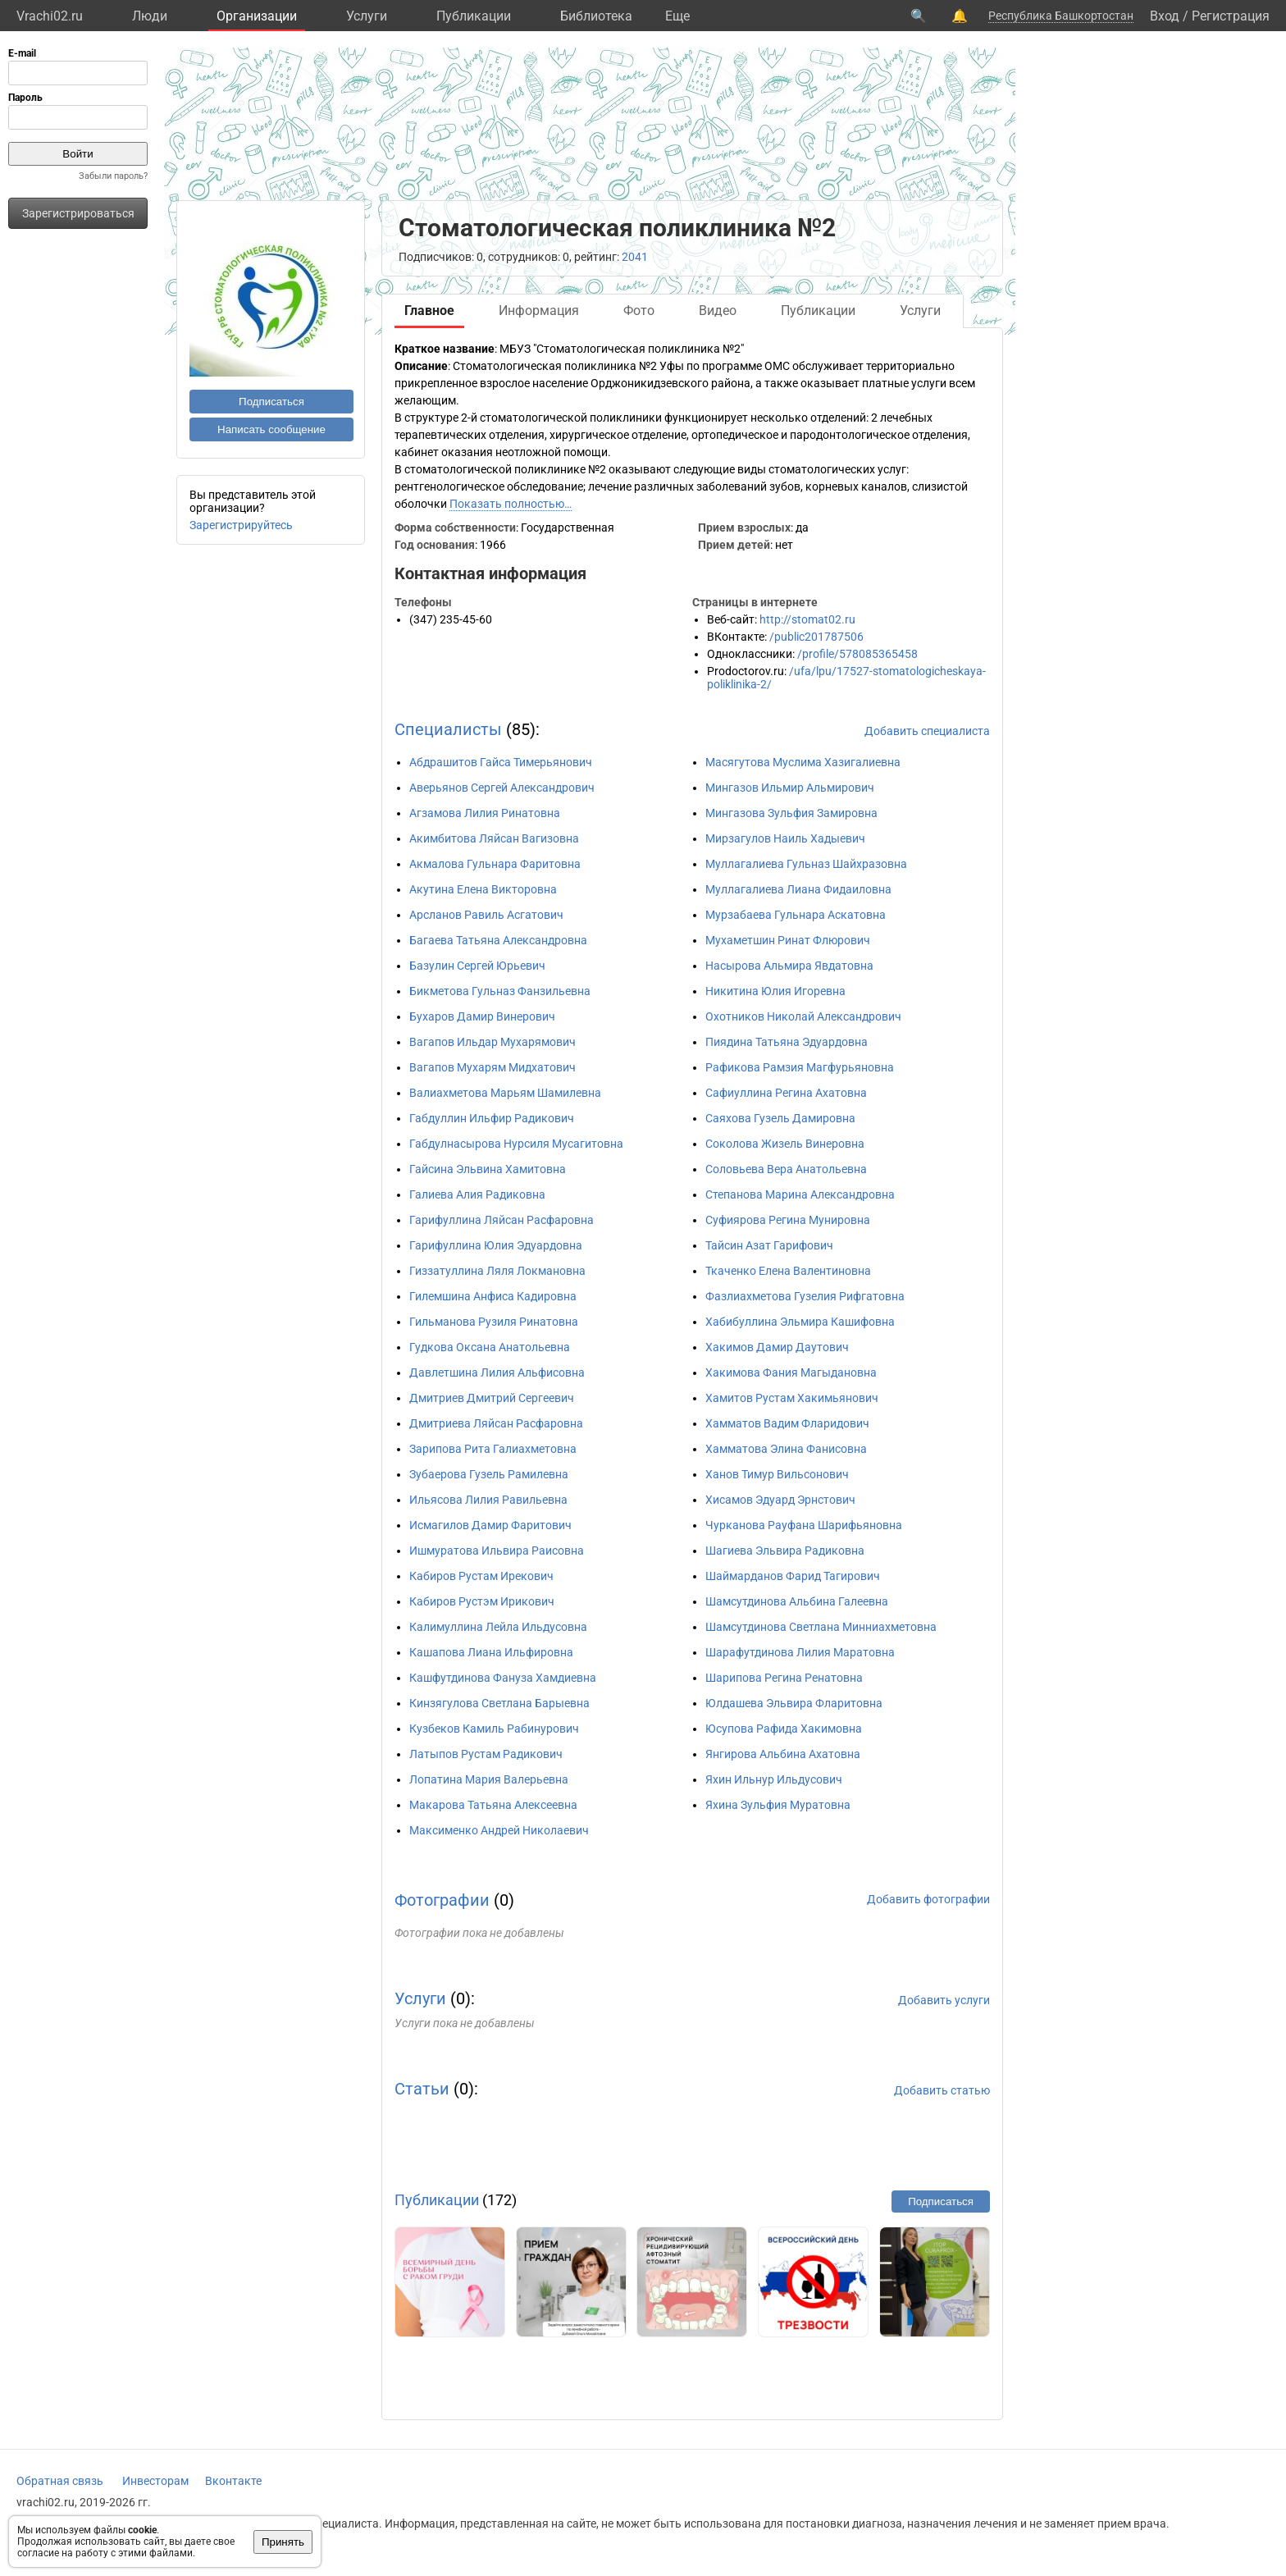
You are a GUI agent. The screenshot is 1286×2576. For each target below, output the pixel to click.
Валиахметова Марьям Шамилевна (505, 1092)
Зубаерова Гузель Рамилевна (488, 1474)
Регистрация (1231, 16)
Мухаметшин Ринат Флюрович (787, 940)
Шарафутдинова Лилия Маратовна (800, 1652)
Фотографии (442, 1900)
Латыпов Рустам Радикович (486, 1754)
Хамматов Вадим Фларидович (787, 1423)
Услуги (366, 16)
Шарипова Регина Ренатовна (784, 1677)
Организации (257, 16)
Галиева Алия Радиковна (477, 1194)
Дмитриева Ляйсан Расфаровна (496, 1423)
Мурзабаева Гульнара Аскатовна (795, 914)
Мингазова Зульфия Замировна (791, 813)
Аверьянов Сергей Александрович (502, 787)
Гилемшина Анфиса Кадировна (493, 1296)
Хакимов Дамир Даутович (777, 1347)
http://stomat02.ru (807, 619)
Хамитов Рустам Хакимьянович (791, 1397)
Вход (1164, 16)
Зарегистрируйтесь (241, 525)
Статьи (421, 2089)
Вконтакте (233, 2480)
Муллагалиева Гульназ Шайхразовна (806, 863)
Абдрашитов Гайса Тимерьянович (500, 762)
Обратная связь (59, 2480)
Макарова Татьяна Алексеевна (493, 1804)
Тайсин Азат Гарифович (769, 1245)
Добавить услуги (944, 2000)
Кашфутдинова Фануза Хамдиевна (502, 1677)
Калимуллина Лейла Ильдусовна (498, 1626)
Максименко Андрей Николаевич (499, 1830)
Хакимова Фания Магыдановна (791, 1372)
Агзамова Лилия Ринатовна (484, 813)
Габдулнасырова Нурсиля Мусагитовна (516, 1143)
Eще (677, 16)
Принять (283, 2542)
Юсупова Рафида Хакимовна (783, 1728)
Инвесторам (155, 2480)
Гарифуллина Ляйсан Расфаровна (501, 1219)
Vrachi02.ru (49, 16)
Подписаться (271, 401)
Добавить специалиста (927, 731)
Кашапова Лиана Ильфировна (491, 1652)
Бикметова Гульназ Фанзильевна (500, 991)
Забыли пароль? (113, 176)
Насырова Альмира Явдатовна (789, 965)
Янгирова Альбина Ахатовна (782, 1754)
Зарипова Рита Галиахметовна (493, 1448)
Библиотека (596, 16)
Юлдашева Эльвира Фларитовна (793, 1703)
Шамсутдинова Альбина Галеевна (796, 1601)
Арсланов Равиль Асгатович (486, 914)
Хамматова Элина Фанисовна (786, 1448)
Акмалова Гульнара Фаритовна (495, 863)
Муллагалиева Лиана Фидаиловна (798, 889)
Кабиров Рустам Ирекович (481, 1576)
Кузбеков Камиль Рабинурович (494, 1728)
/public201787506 (816, 636)
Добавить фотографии (928, 1899)
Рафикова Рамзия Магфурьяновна (799, 1067)
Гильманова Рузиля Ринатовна (493, 1321)
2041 (635, 256)
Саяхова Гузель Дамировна (780, 1118)
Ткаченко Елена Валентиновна (788, 1270)
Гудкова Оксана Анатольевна (489, 1347)
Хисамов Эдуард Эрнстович (780, 1499)
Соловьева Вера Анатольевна (786, 1169)
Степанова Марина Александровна (800, 1194)
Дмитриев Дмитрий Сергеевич (491, 1397)
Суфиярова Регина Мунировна (787, 1219)
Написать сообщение (271, 429)
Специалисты (448, 729)
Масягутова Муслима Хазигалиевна (803, 762)
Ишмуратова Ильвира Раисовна (496, 1550)
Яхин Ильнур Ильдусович (773, 1779)
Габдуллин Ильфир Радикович (491, 1118)
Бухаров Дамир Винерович (482, 1016)
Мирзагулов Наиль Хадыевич (785, 838)
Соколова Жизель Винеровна (784, 1143)
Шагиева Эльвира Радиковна (784, 1550)
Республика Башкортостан (1060, 15)
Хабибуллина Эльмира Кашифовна (800, 1321)
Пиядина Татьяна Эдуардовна (786, 1041)
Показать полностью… (510, 503)
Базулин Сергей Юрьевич (477, 965)
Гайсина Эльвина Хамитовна (487, 1169)
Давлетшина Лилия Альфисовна (497, 1372)
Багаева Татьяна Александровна (498, 940)
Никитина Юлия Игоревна (775, 991)
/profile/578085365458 (857, 653)
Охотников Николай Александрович (803, 1016)
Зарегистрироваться (78, 213)
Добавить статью (942, 2090)
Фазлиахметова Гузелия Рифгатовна (805, 1296)
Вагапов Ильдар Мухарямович (492, 1041)
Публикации (473, 16)
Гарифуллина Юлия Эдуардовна (495, 1245)
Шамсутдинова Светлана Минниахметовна (821, 1626)
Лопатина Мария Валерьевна (488, 1779)
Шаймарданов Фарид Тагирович (792, 1576)
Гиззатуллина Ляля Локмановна (497, 1270)
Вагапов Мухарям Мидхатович (492, 1067)
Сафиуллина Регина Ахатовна (786, 1092)
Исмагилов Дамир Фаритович (490, 1525)
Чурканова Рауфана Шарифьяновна (803, 1525)
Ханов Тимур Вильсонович (777, 1474)
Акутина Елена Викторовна (483, 889)
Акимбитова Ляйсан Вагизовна (494, 838)
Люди (149, 16)
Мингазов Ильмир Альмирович (789, 787)
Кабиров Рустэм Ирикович (481, 1601)
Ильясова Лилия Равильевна (488, 1499)
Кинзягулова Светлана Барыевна (499, 1703)
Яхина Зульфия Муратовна (777, 1804)
